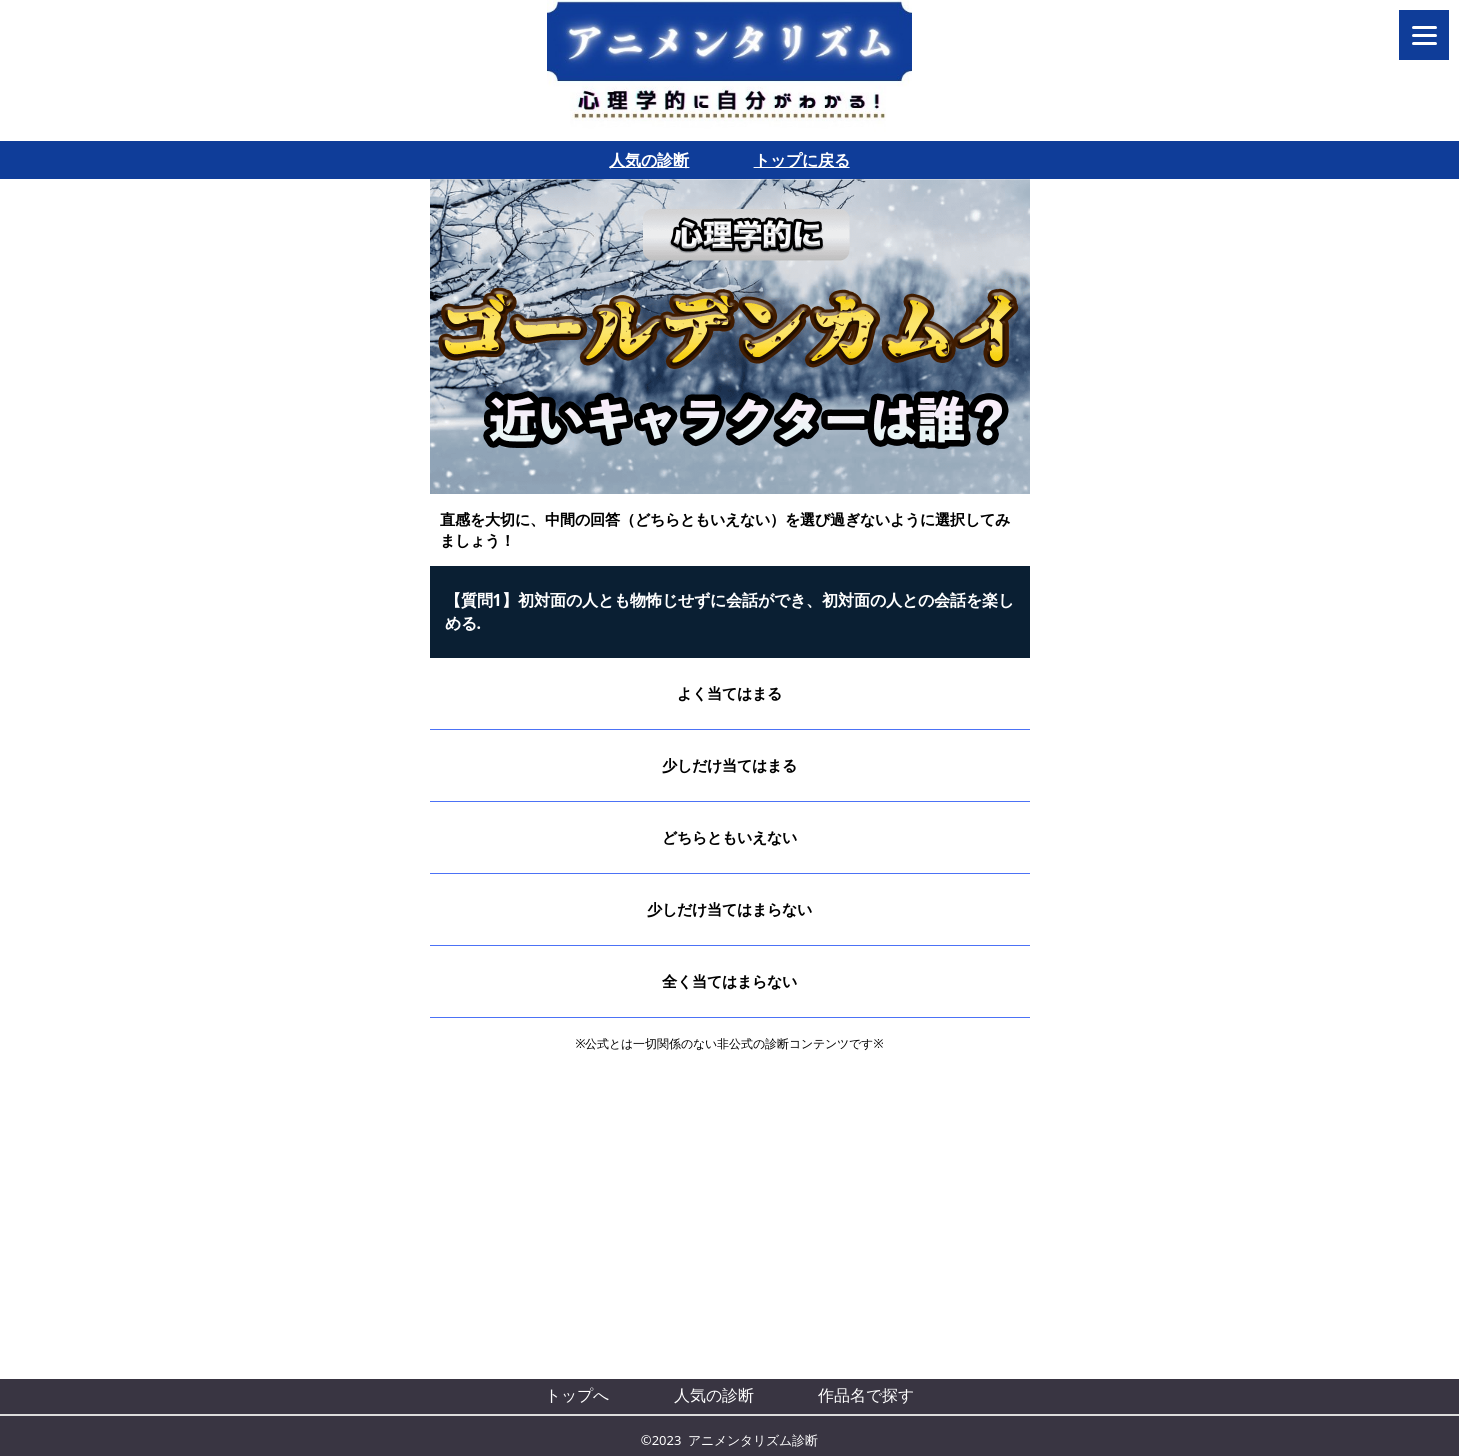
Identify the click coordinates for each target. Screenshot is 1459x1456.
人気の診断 (649, 160)
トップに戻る (802, 160)
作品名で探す (866, 1395)
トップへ (577, 1395)
